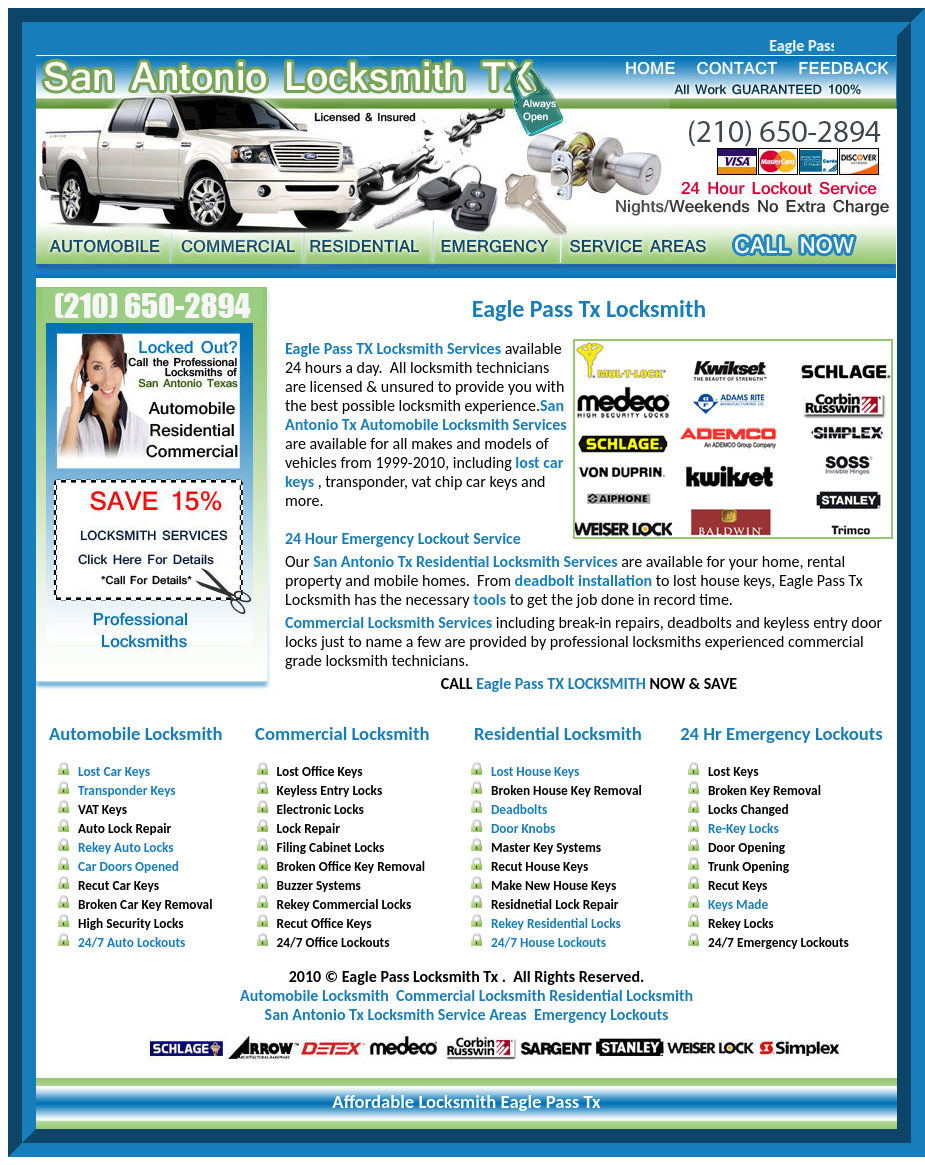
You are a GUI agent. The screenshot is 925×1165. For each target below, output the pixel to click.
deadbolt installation (584, 580)
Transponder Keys (127, 790)
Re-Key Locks (743, 828)
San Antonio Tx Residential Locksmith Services (465, 561)
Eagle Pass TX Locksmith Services (393, 348)
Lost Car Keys (114, 771)
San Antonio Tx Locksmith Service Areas (396, 1014)
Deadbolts (519, 809)
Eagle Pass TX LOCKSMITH (561, 683)
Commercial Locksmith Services (388, 622)
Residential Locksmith (558, 733)
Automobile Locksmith (136, 733)
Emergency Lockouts (601, 1014)
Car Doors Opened (128, 866)
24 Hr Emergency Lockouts (781, 733)
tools (489, 599)
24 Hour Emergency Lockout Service (403, 538)
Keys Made (738, 904)
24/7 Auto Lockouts (131, 942)
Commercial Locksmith (342, 733)
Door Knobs (523, 828)
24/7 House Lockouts (548, 942)
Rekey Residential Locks (556, 923)
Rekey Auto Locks (126, 847)
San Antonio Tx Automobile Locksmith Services (426, 415)
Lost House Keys (535, 771)
